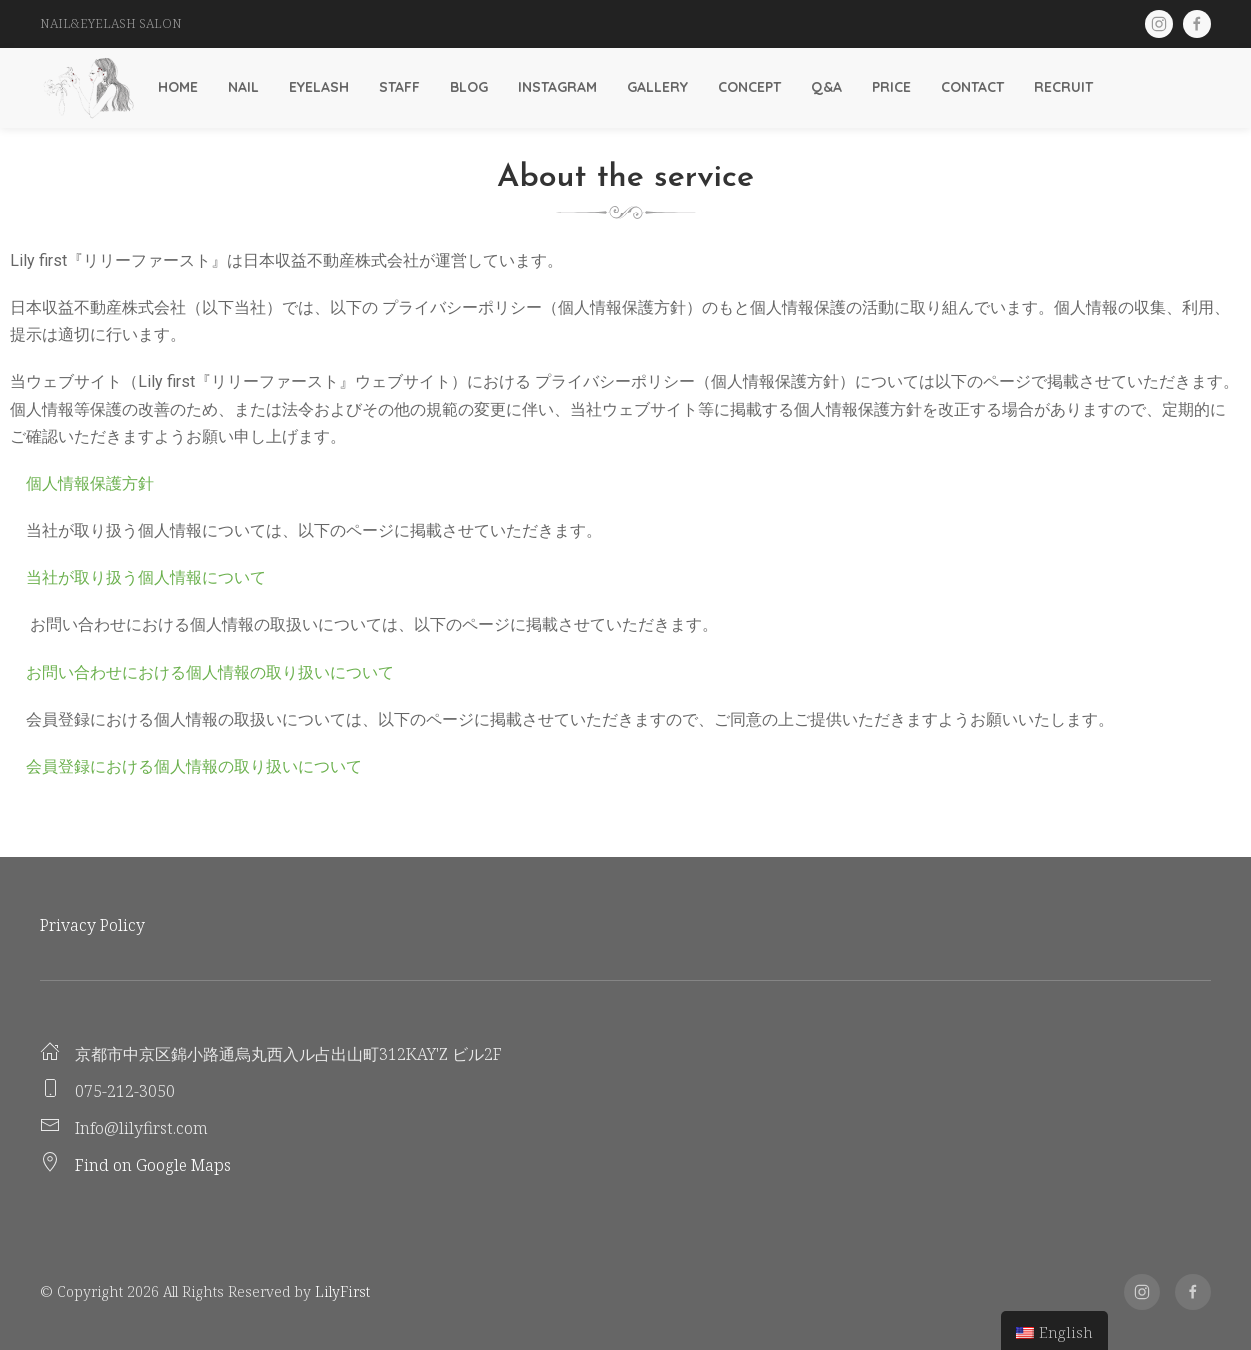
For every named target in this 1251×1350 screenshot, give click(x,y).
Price (891, 87)
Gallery (657, 87)
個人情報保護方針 (82, 483)
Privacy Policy (92, 925)
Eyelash (319, 87)
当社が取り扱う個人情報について (138, 577)
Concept (749, 87)
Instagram (557, 87)
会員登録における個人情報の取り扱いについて (186, 766)
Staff (399, 87)
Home (178, 87)
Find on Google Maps (153, 1165)
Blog (469, 87)
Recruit (1063, 87)
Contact (972, 87)
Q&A (826, 87)
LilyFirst (342, 1291)
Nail (243, 87)
